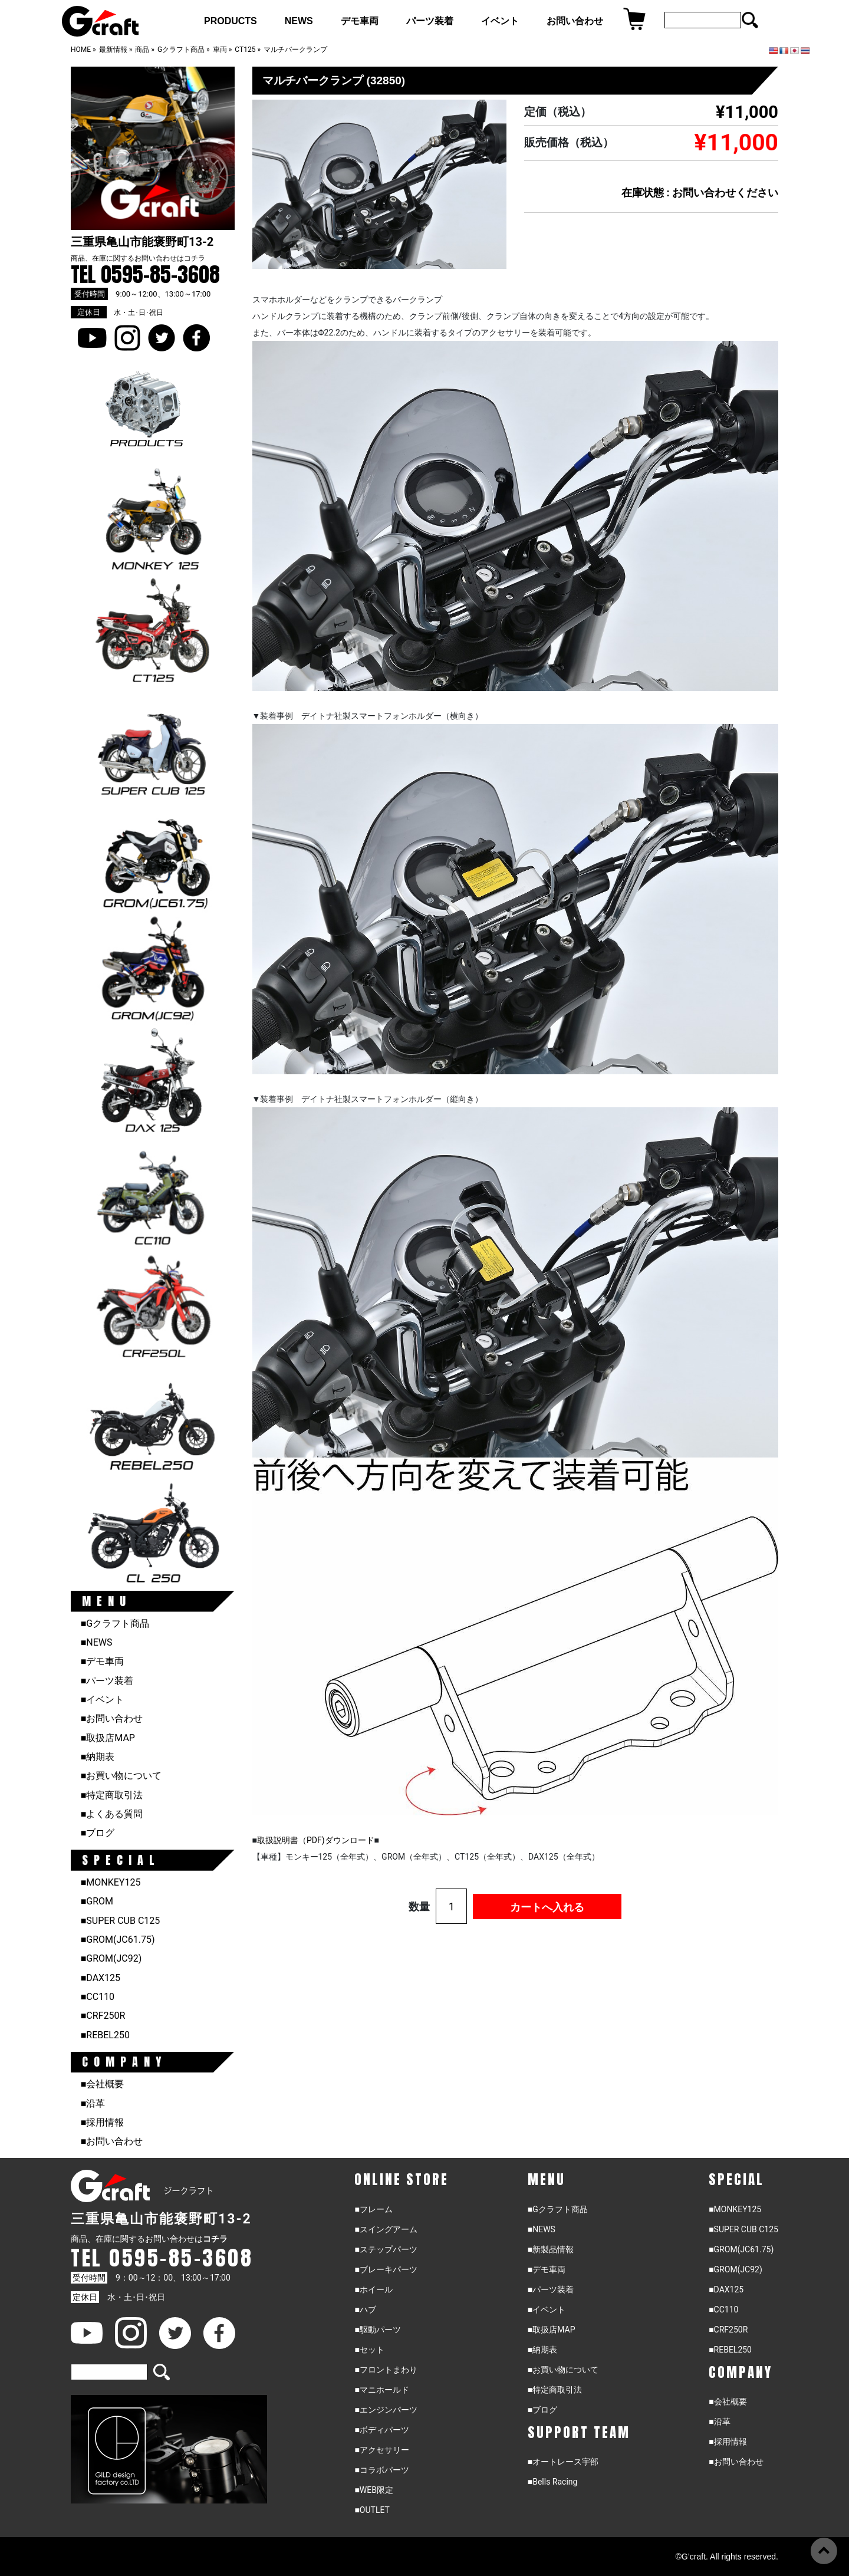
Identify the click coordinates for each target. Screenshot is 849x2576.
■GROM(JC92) (111, 1958)
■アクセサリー (381, 2450)
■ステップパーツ (385, 2249)
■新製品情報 (551, 2249)
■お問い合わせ (112, 1718)
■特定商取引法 (112, 1795)
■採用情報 (102, 2122)
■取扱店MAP (108, 1737)
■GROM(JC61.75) (118, 1939)
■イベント (102, 1699)
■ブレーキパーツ (385, 2269)
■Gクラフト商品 (115, 1623)
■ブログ (98, 1832)
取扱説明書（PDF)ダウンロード (315, 1840)
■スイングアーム (385, 2229)
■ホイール (373, 2289)
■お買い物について (121, 1775)
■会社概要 (102, 2084)
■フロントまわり (385, 2369)
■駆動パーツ (377, 2329)
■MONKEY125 (111, 1882)
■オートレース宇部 (563, 2461)
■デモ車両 (102, 1661)
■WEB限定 (373, 2490)
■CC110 (97, 1996)
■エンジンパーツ (385, 2409)
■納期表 (98, 1756)
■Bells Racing (553, 2481)
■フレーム (373, 2209)
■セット (369, 2349)
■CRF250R (103, 2015)
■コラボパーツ (381, 2470)
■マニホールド (381, 2389)
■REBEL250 (105, 2035)
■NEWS (97, 1642)
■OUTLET (372, 2510)
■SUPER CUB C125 (120, 1920)
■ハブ (365, 2309)
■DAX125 (100, 1977)
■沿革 (93, 2103)
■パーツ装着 (107, 1680)
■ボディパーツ (381, 2429)
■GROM (97, 1901)
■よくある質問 (112, 1814)
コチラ (194, 258)
